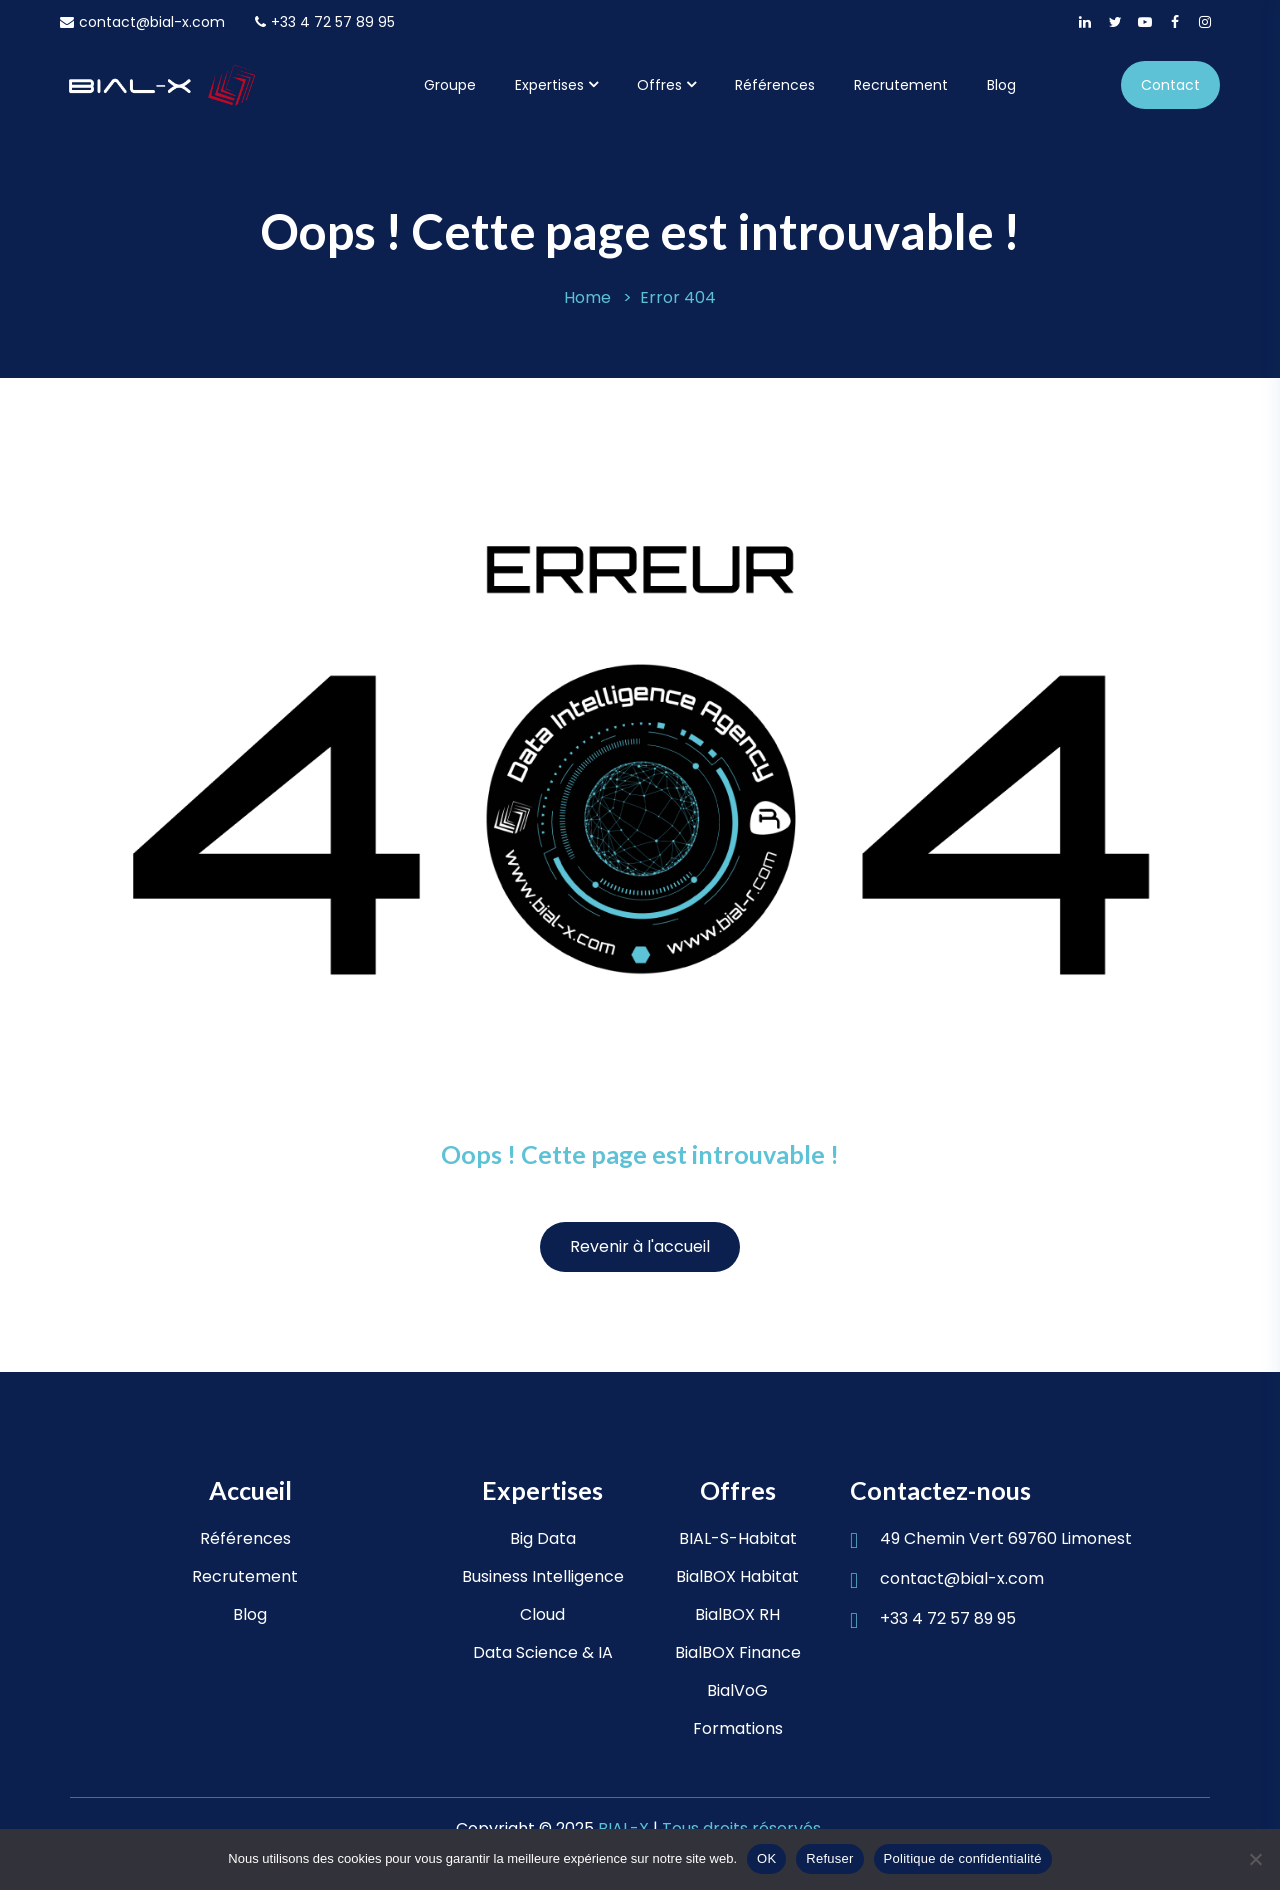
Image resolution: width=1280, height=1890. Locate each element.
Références (775, 85)
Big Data (543, 1538)
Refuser (829, 1858)
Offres (659, 85)
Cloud (542, 1614)
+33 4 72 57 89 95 (325, 22)
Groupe (450, 85)
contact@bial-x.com (142, 22)
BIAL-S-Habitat (738, 1538)
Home (587, 297)
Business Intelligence (543, 1576)
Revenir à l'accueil (640, 1246)
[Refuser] (1255, 1859)
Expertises (549, 85)
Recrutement (901, 85)
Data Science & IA (543, 1652)
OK (766, 1858)
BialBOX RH (737, 1614)
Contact (1170, 85)
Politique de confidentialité (963, 1858)
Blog (1001, 85)
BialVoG (737, 1690)
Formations (738, 1728)
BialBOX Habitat (737, 1576)
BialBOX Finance (738, 1652)
